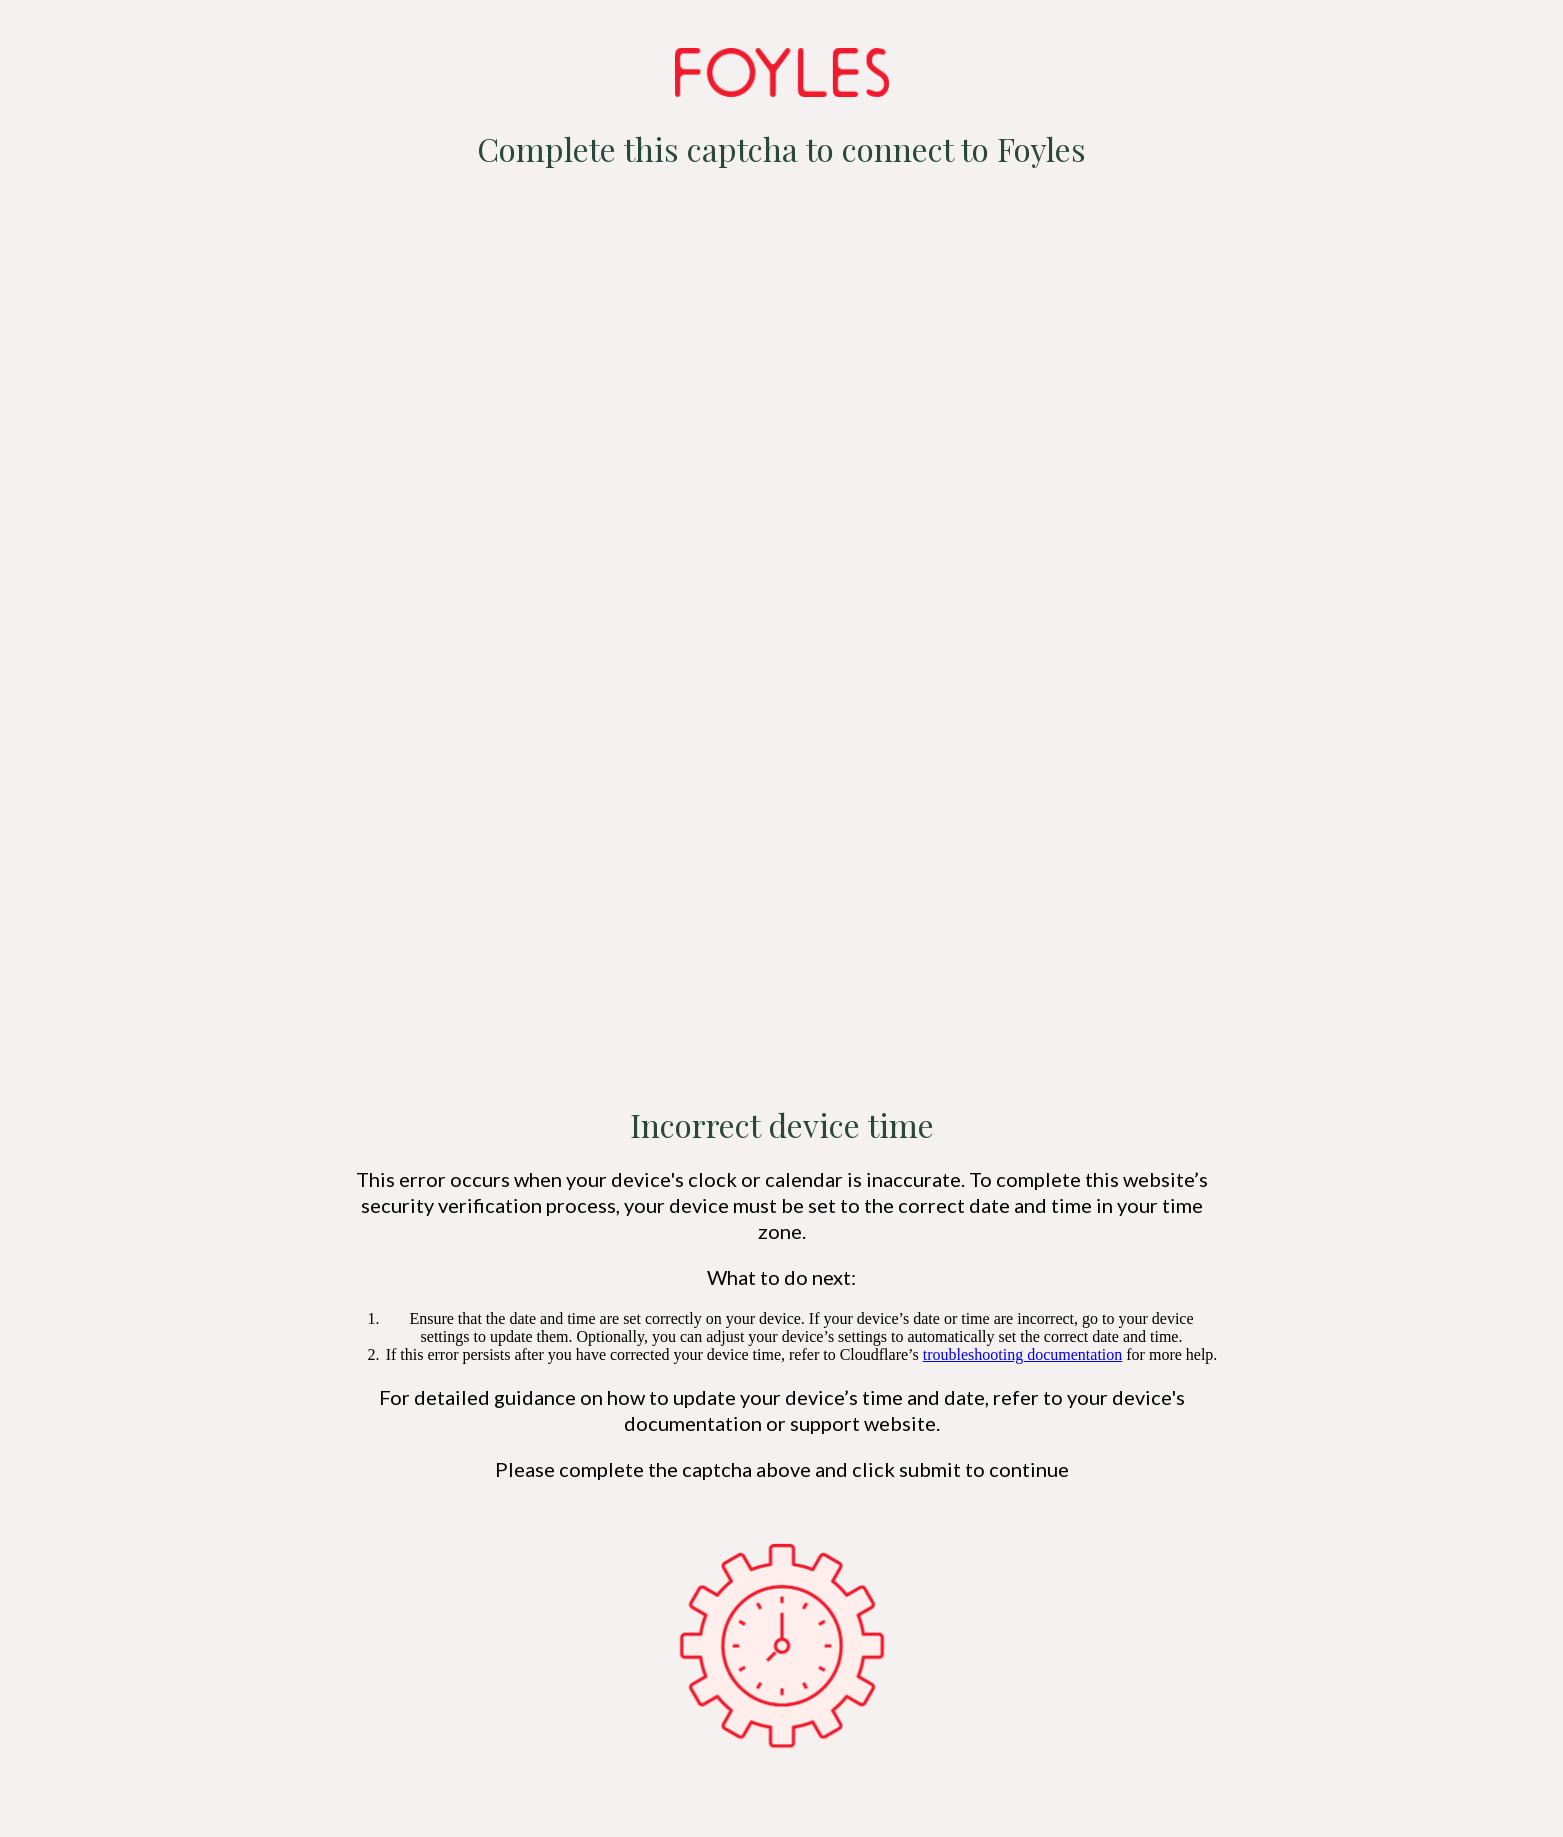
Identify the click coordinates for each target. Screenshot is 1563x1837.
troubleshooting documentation (1023, 1354)
